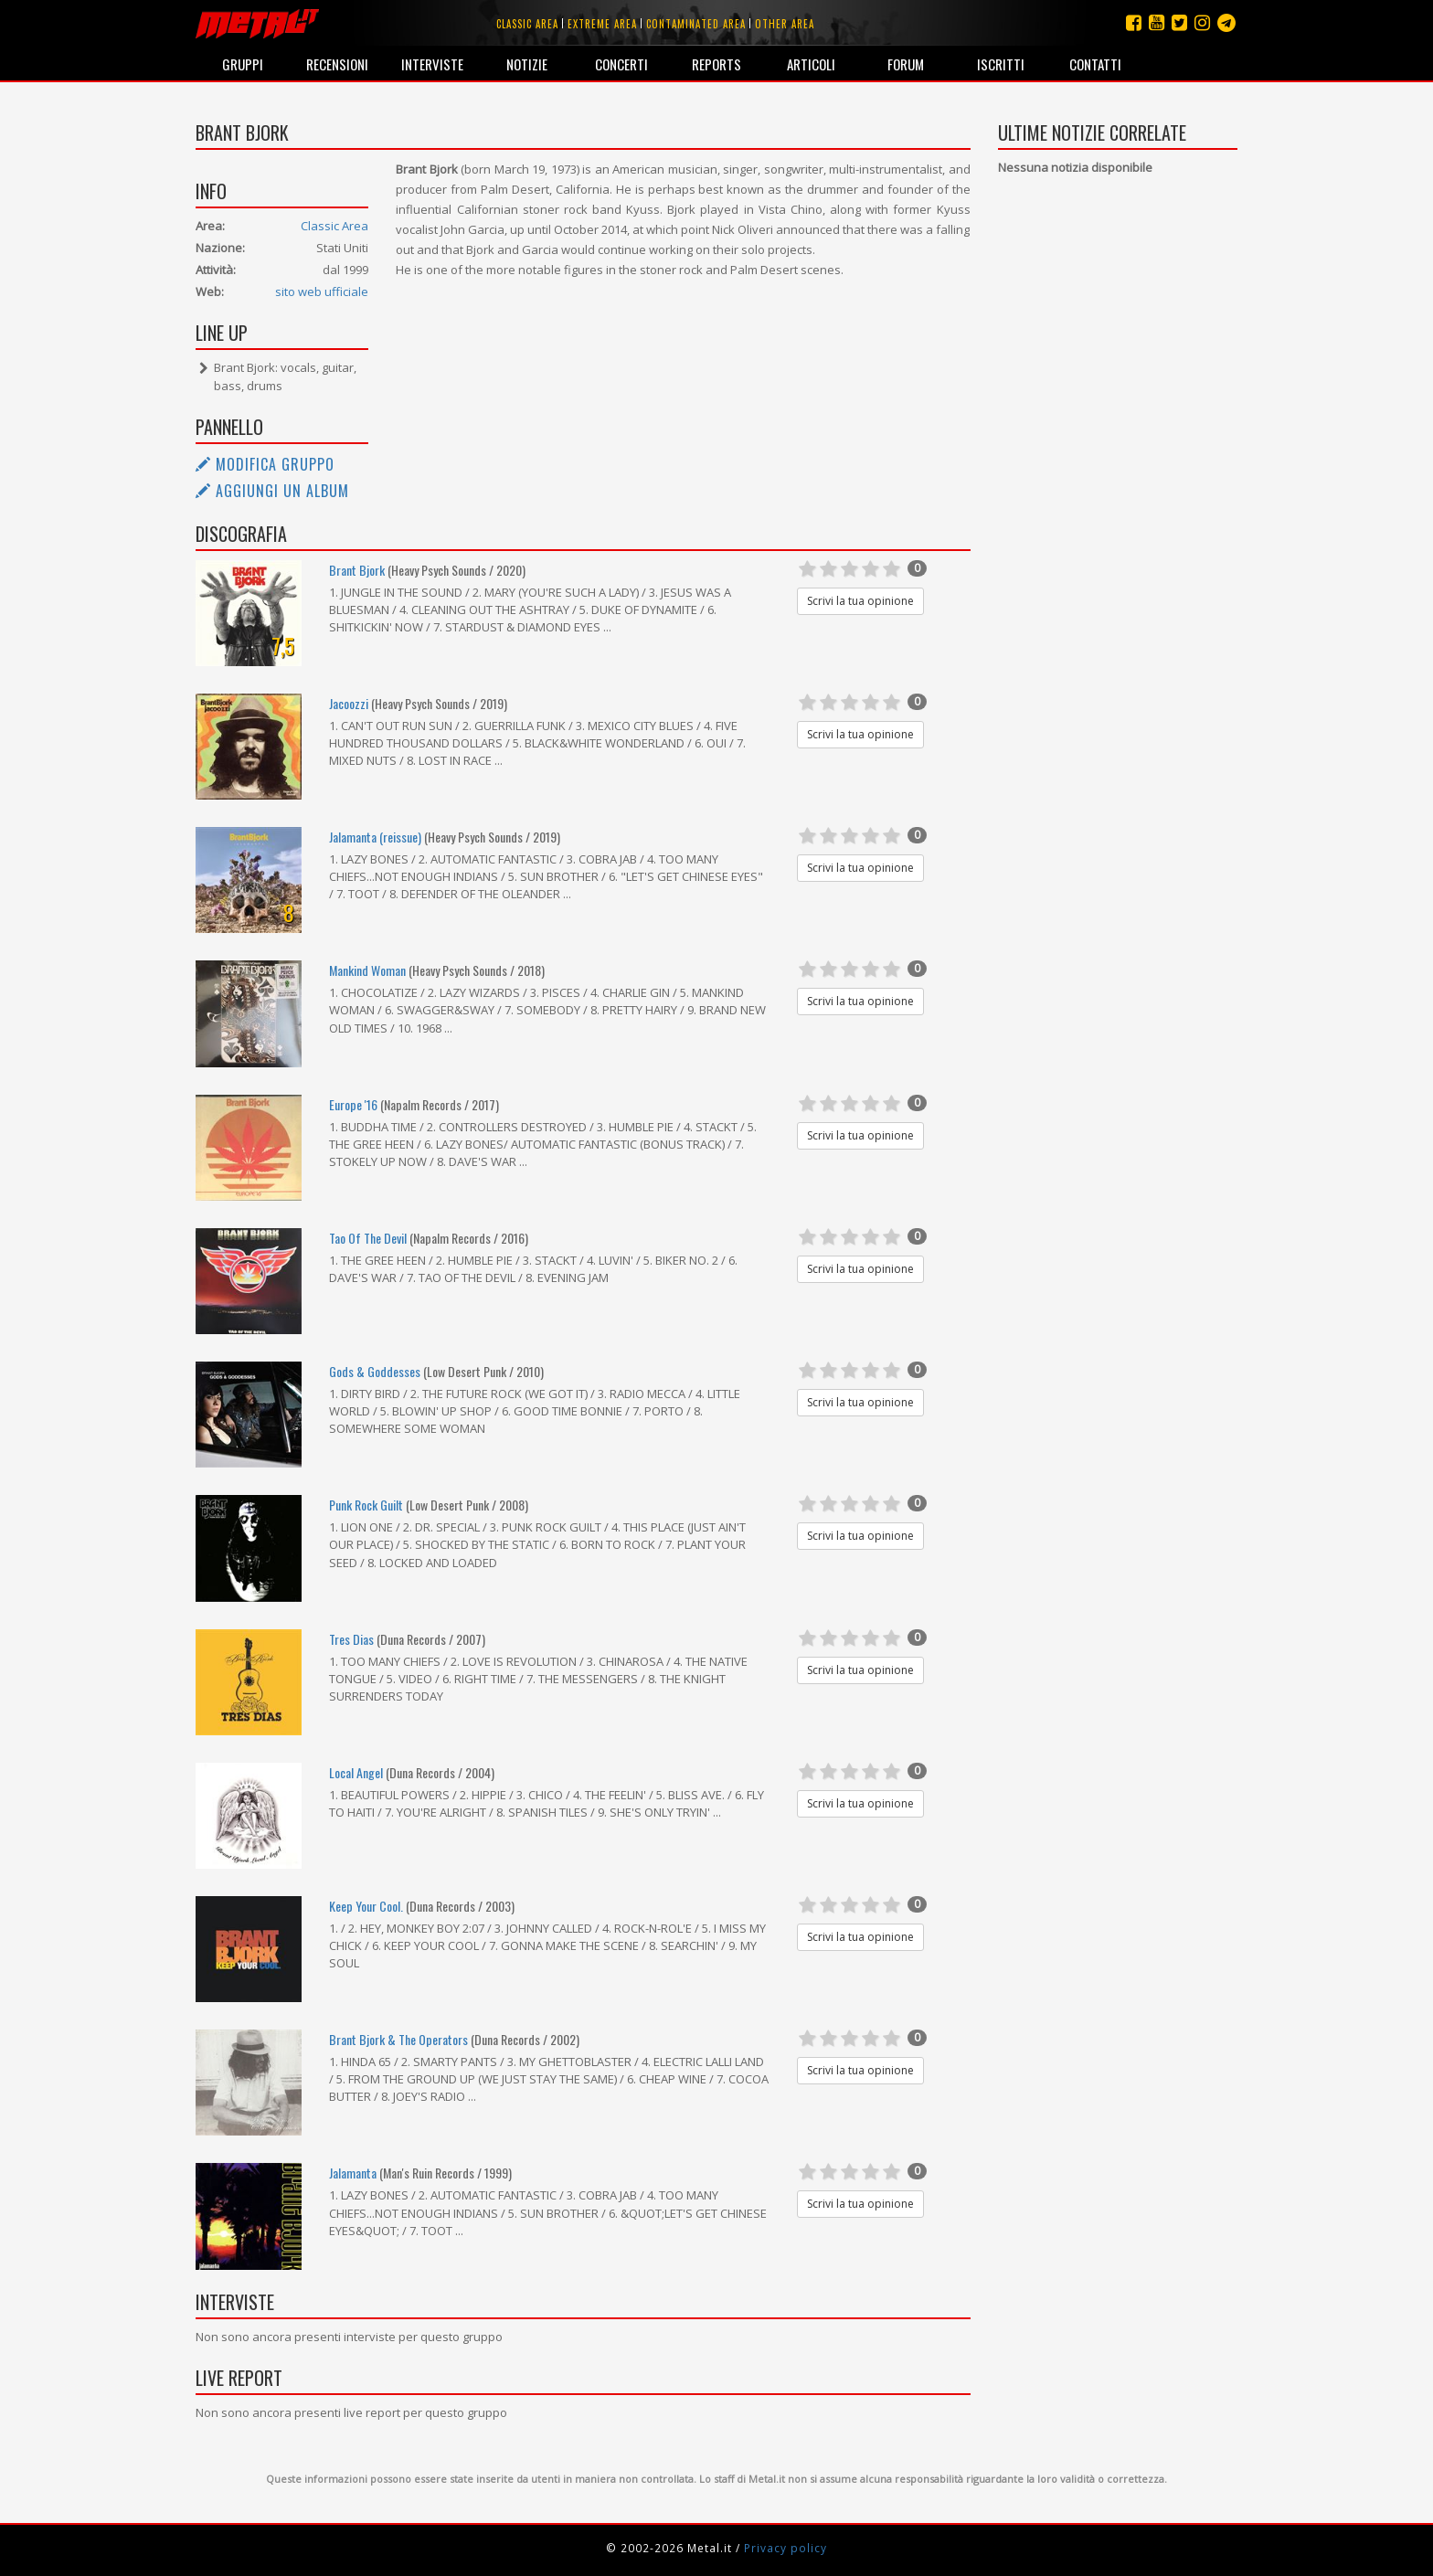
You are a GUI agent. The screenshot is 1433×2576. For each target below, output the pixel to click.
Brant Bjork (357, 569)
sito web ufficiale (321, 291)
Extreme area (602, 23)
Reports (716, 64)
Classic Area (334, 225)
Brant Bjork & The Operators (398, 2039)
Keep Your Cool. (366, 1905)
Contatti (1095, 64)
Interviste (432, 64)
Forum (905, 64)
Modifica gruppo (265, 464)
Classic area (527, 23)
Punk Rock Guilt (366, 1504)
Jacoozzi (348, 703)
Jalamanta (353, 2172)
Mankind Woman (367, 970)
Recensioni (337, 64)
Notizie (526, 64)
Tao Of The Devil (368, 1237)
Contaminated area (696, 23)
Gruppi (242, 64)
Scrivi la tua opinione (860, 601)
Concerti (621, 64)
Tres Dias (351, 1638)
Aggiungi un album (272, 491)
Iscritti (1000, 64)
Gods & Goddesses (374, 1371)
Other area (784, 23)
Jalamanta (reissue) (375, 836)
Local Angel (356, 1772)
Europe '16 (353, 1104)
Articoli (811, 64)
